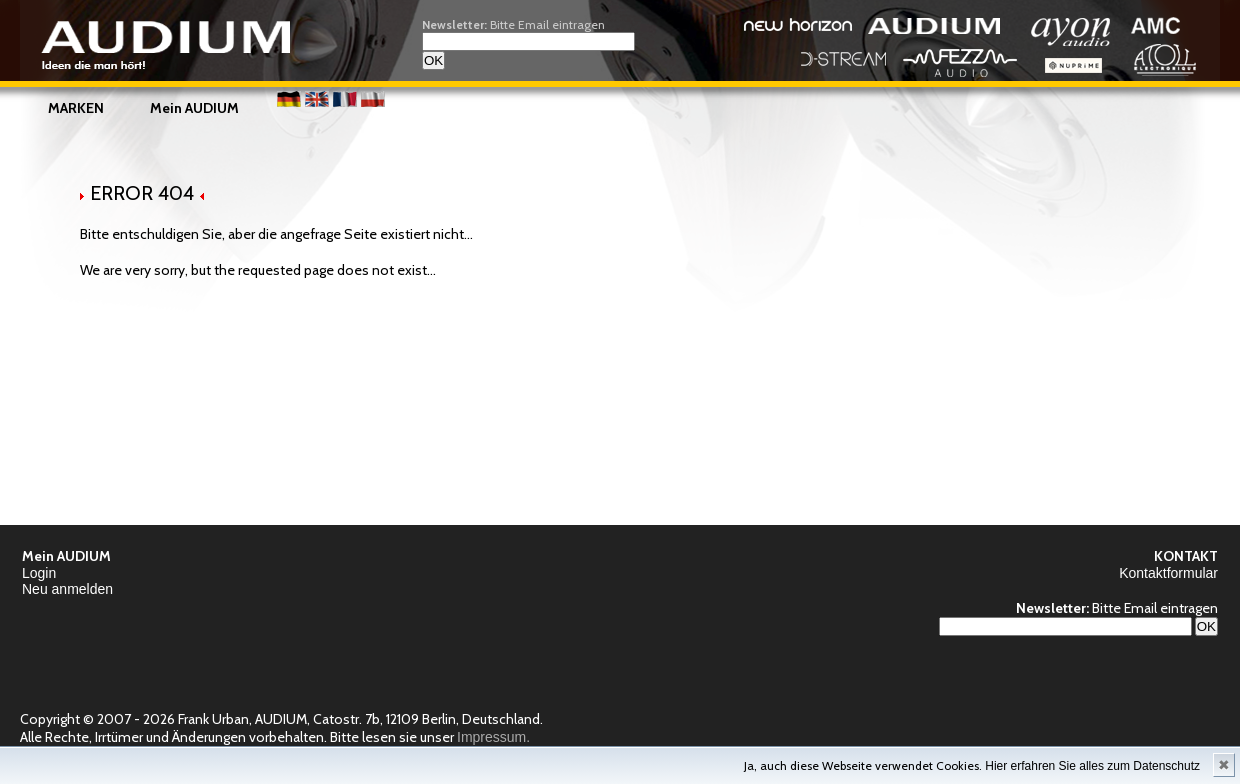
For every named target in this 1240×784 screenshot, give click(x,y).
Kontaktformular (1168, 573)
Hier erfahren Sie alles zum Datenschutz (1092, 766)
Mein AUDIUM (194, 108)
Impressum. (493, 737)
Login (39, 573)
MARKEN (76, 108)
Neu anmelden (67, 589)
